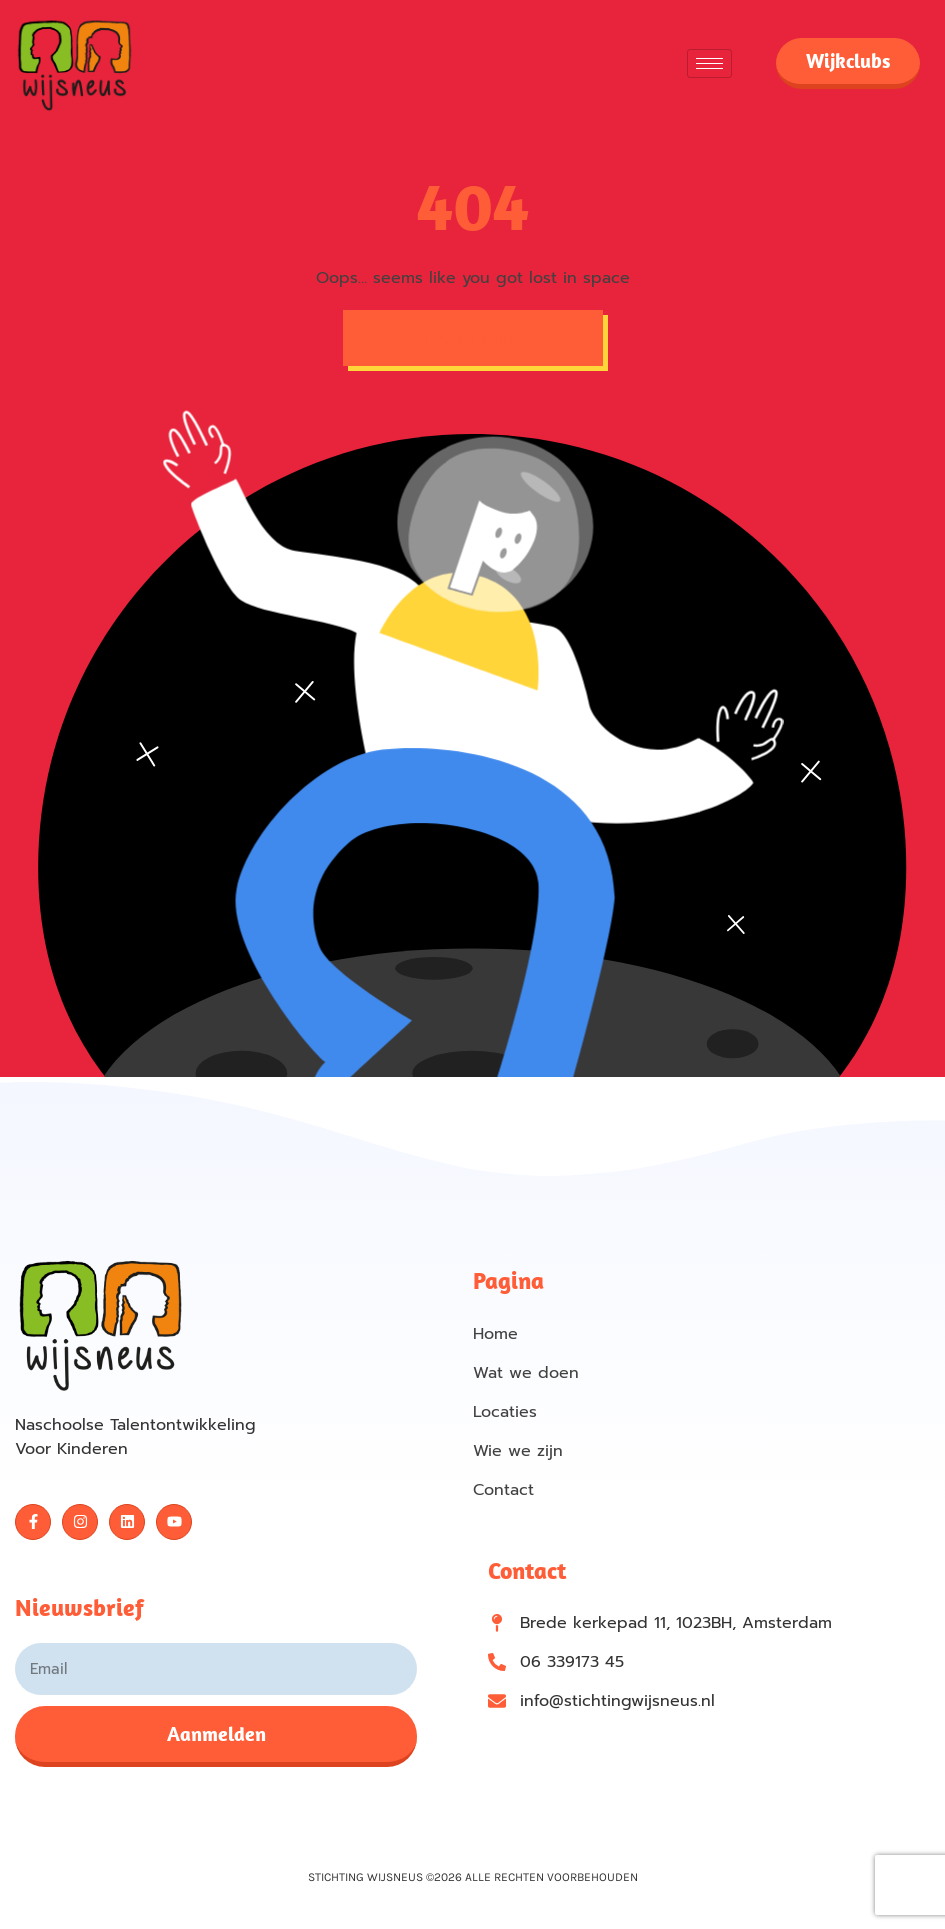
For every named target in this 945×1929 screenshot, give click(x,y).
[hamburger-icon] (709, 63)
